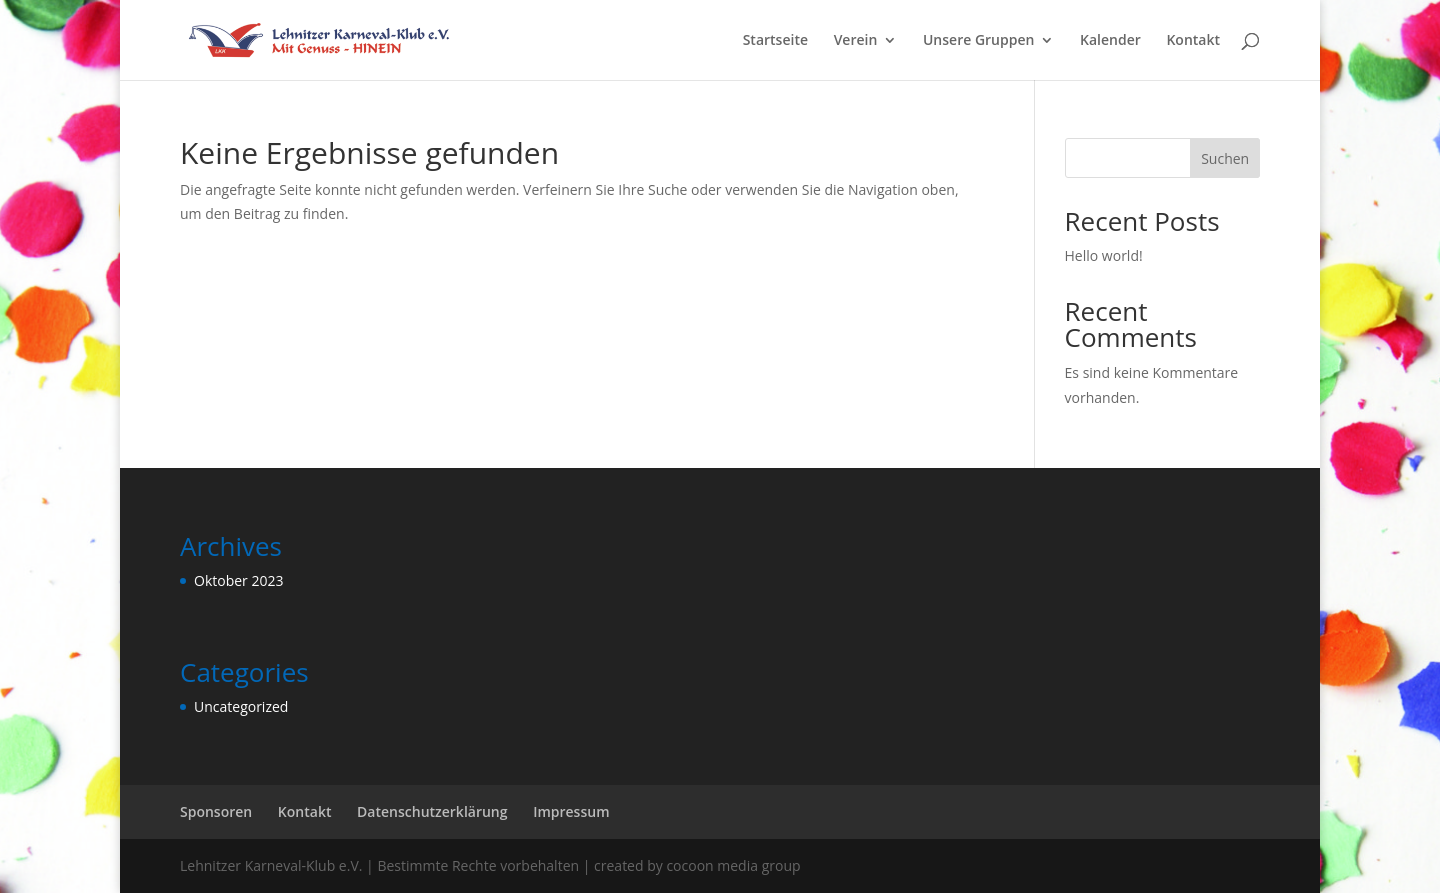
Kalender (1110, 41)
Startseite (775, 41)
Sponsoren (216, 811)
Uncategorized (241, 706)
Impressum (571, 811)
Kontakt (1193, 41)
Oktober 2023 (238, 580)
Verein (856, 41)
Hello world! (1104, 255)
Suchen (1225, 158)
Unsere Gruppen (978, 41)
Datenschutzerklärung (432, 811)
